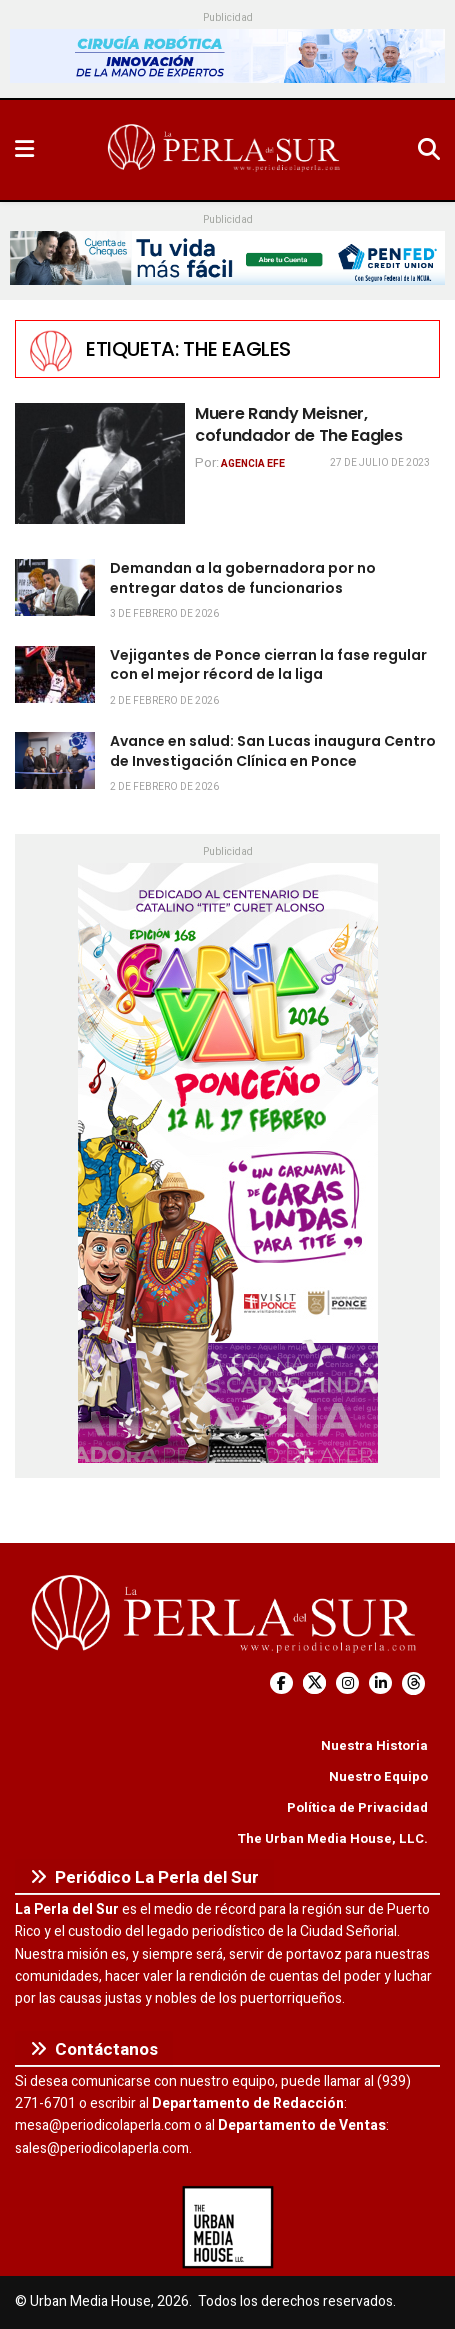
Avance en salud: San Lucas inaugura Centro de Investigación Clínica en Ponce (273, 751)
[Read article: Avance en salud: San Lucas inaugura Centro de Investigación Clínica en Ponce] (55, 760)
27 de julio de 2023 (380, 463)
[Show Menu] (24, 150)
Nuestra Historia (374, 1745)
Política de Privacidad (357, 1807)
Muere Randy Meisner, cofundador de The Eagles (298, 424)
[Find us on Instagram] (347, 1683)
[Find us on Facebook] (281, 1683)
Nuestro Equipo (378, 1776)
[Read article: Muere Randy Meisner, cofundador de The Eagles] (100, 464)
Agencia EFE (253, 464)
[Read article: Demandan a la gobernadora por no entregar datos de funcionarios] (55, 587)
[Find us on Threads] (413, 1683)
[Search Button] (429, 150)
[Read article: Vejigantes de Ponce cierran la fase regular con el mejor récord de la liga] (55, 674)
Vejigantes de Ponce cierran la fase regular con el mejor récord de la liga (268, 665)
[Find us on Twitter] (314, 1683)
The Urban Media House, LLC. (332, 1838)
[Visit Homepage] (226, 150)
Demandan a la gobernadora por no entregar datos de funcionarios (243, 578)
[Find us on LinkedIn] (380, 1683)
